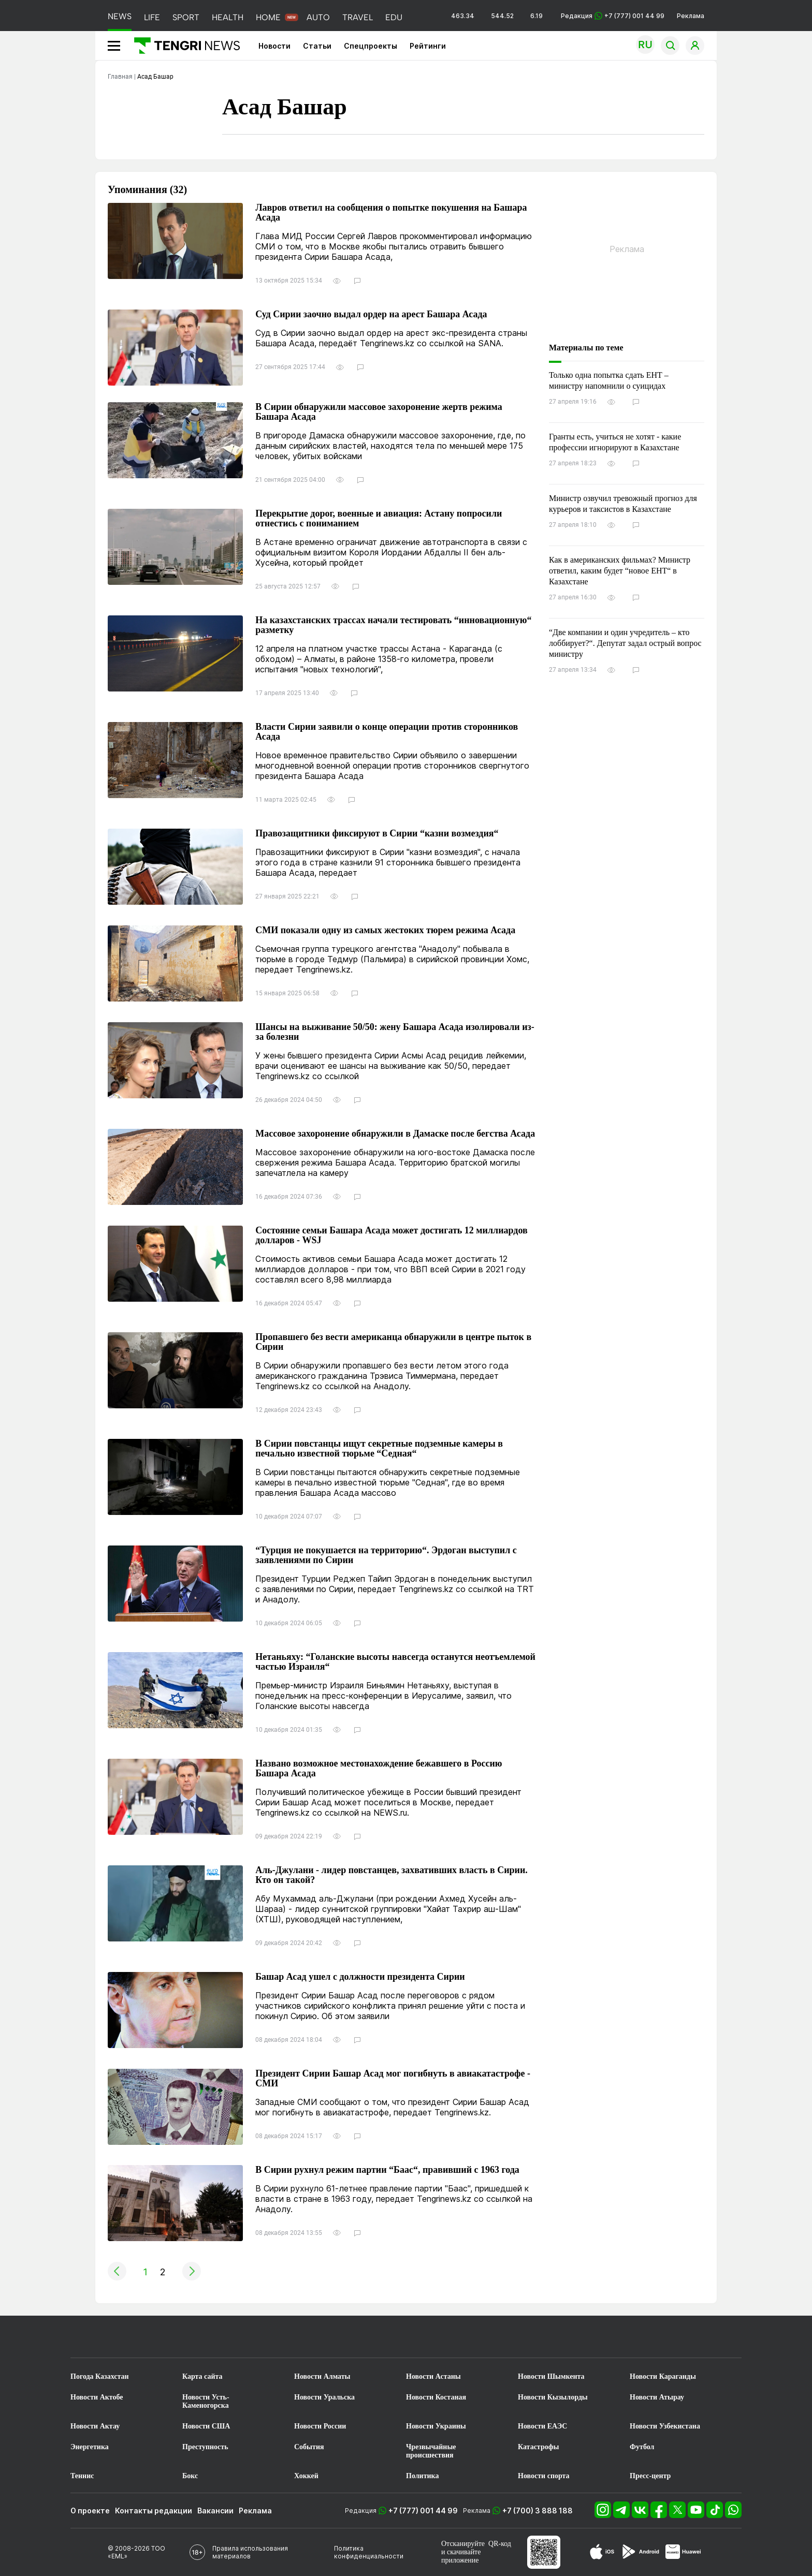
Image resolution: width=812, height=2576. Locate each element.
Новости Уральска (324, 2397)
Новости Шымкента (551, 2376)
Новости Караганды (663, 2376)
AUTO (318, 17)
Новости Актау (95, 2426)
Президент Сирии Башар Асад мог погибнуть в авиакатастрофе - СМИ (392, 2078)
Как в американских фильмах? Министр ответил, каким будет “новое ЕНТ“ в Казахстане (619, 570)
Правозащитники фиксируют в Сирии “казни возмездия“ (376, 833)
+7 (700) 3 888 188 (537, 2510)
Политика (422, 2476)
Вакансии (215, 2510)
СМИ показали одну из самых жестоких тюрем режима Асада (385, 930)
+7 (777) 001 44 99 (423, 2510)
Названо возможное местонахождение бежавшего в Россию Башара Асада (378, 1768)
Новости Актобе (96, 2397)
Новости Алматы (322, 2376)
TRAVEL (357, 17)
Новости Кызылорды (553, 2397)
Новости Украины (436, 2426)
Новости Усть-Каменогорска (205, 2401)
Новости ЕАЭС (542, 2426)
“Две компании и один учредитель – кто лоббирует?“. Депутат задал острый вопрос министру (625, 643)
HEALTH (227, 17)
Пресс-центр (650, 2476)
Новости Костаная (436, 2397)
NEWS (120, 16)
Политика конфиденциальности (368, 2552)
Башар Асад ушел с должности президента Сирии (360, 1977)
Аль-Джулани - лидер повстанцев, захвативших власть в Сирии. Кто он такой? (391, 1875)
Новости (274, 45)
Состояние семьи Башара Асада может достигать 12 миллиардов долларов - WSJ (391, 1235)
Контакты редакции (153, 2510)
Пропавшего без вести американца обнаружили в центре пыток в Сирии (393, 1342)
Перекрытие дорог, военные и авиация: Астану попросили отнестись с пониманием (378, 518)
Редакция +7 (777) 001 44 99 (612, 16)
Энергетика (89, 2447)
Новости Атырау (657, 2397)
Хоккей (306, 2476)
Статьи (317, 45)
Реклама (690, 16)
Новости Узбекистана (665, 2426)
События (309, 2447)
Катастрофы (538, 2447)
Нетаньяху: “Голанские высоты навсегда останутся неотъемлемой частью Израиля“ (395, 1662)
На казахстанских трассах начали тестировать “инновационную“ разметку (393, 625)
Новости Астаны (433, 2376)
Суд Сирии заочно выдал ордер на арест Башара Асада (371, 314)
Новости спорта (544, 2476)
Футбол (642, 2447)
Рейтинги (428, 45)
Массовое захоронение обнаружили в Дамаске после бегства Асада (395, 1134)
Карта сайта (202, 2376)
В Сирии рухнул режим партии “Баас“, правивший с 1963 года (387, 2170)
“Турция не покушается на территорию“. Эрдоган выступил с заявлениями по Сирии (386, 1555)
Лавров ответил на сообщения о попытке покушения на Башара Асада (391, 213)
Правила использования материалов (250, 2552)
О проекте (90, 2510)
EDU (393, 17)
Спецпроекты (370, 45)
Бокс (190, 2476)
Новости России (320, 2426)
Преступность (205, 2447)
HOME (268, 17)
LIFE (152, 17)
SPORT (185, 17)
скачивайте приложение (461, 2556)
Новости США (206, 2426)
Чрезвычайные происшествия (431, 2451)
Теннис (82, 2476)
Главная (120, 76)
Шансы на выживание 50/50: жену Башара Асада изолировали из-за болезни (394, 1032)
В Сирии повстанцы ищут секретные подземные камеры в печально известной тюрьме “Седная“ (379, 1449)
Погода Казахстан (99, 2376)
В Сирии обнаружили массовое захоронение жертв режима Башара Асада (378, 412)
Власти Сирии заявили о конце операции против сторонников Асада (386, 732)
